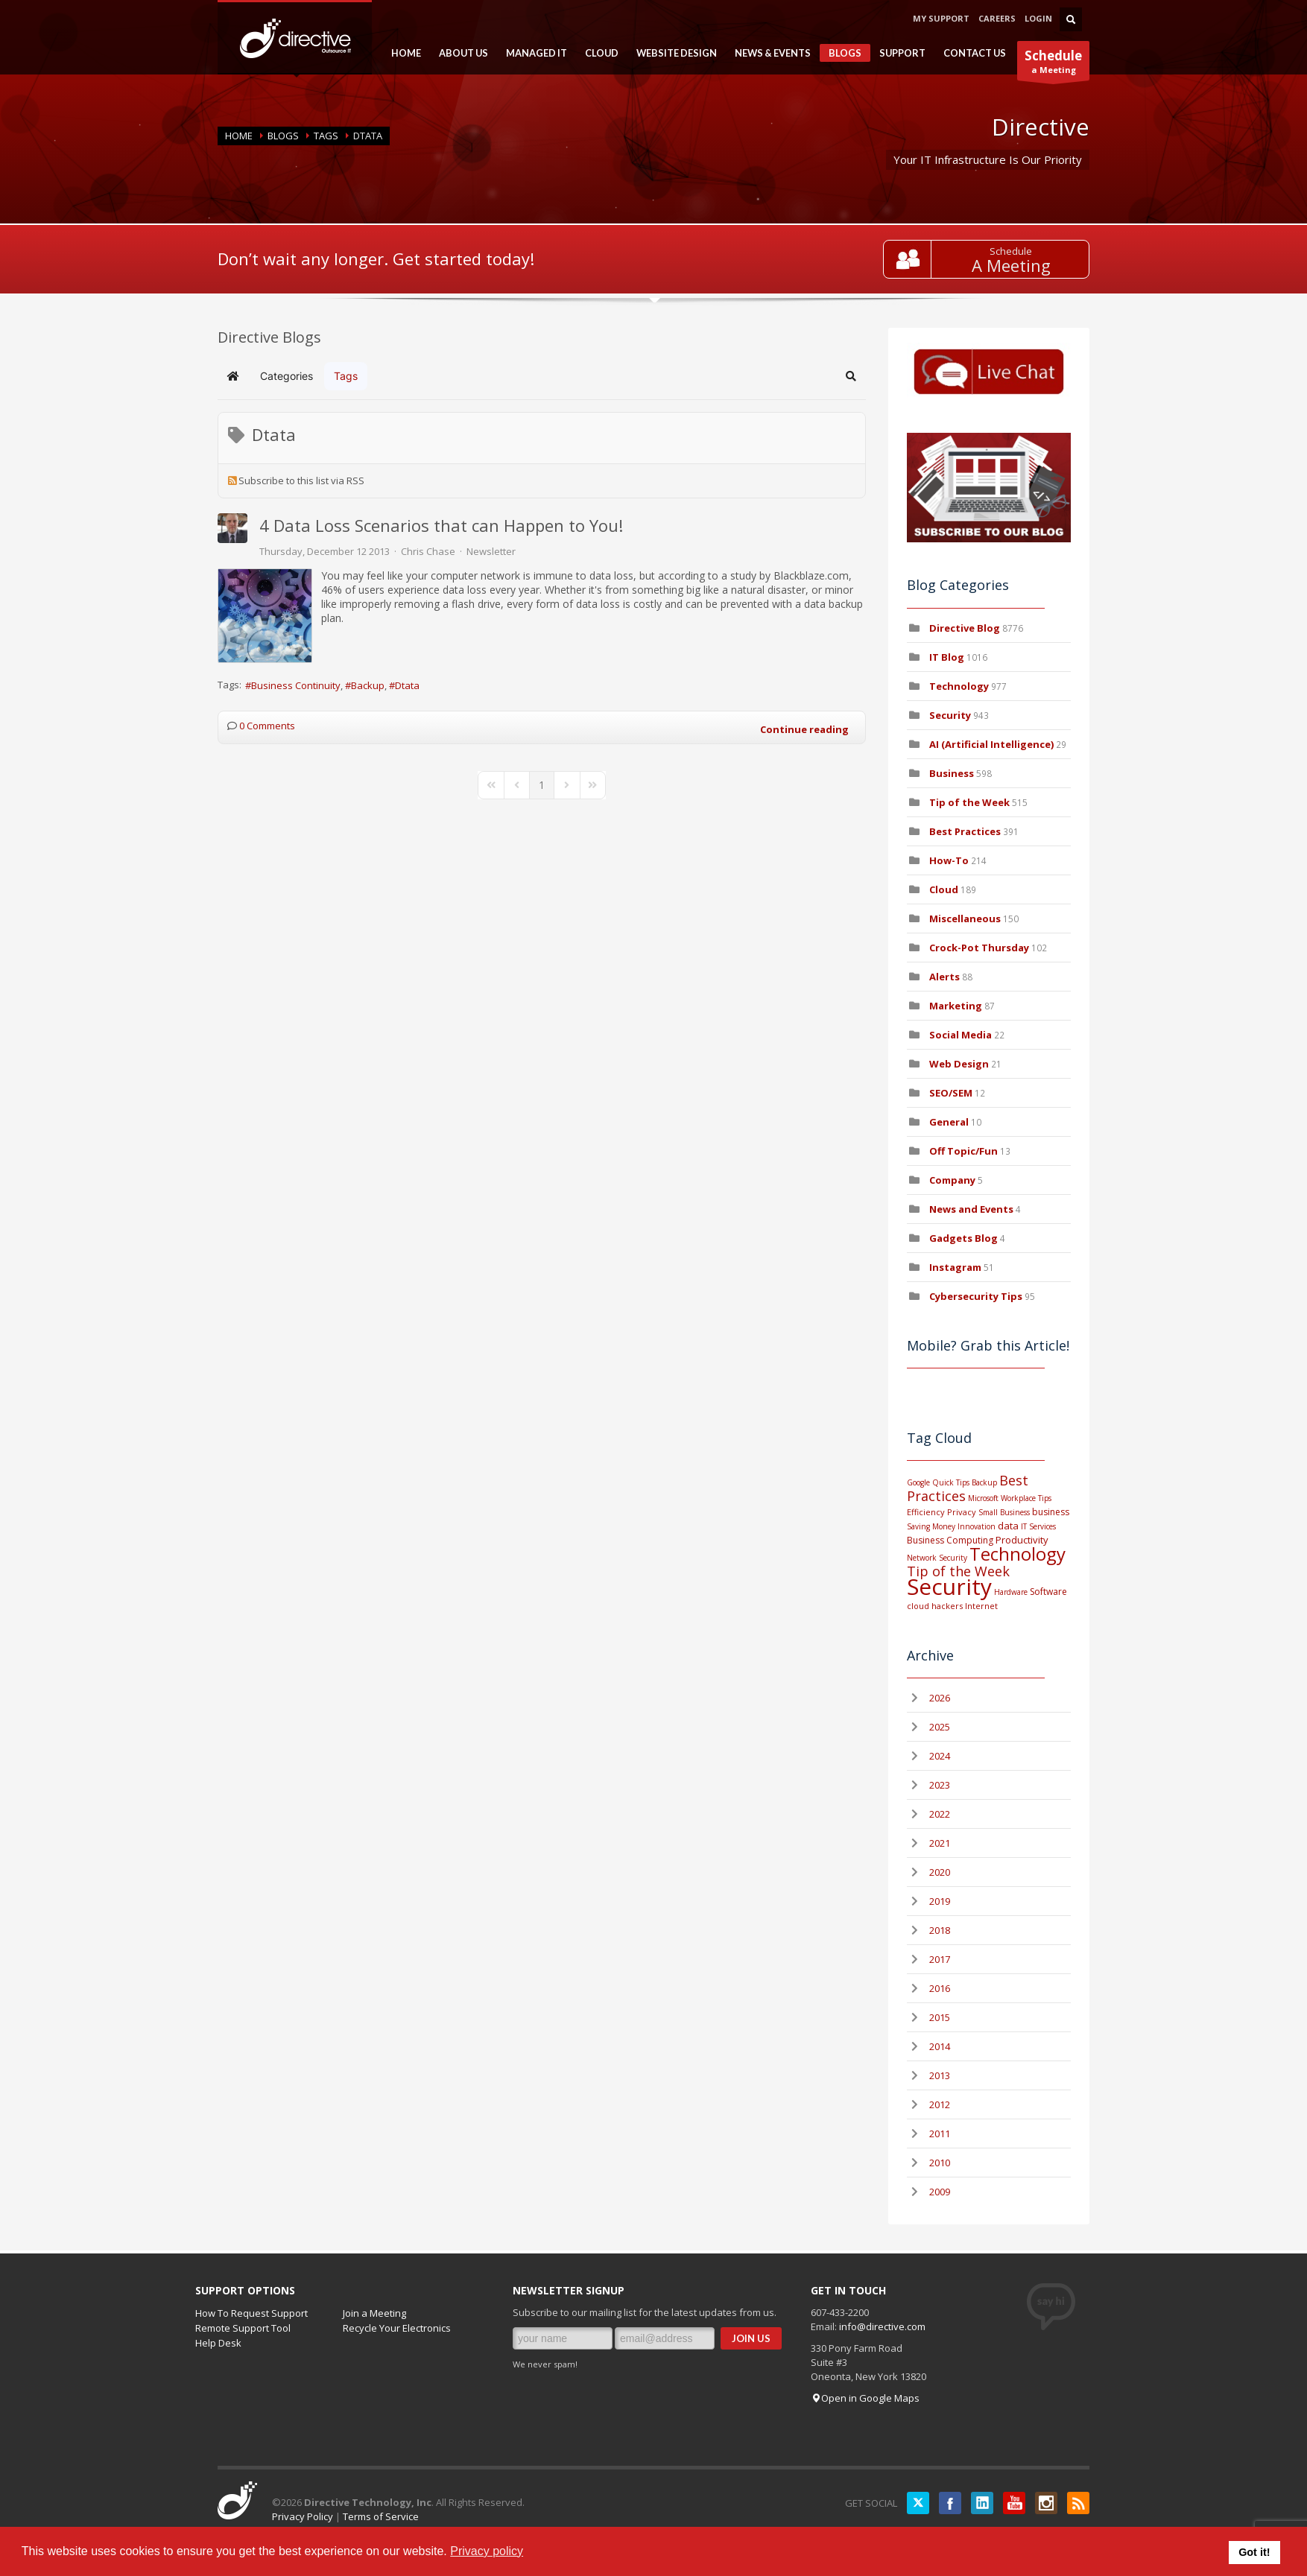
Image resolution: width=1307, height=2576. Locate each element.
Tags (326, 135)
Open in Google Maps (865, 2398)
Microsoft (983, 1498)
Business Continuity (296, 685)
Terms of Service (381, 2516)
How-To (949, 860)
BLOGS (840, 54)
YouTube (1014, 2503)
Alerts (944, 976)
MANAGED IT (532, 53)
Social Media (960, 1034)
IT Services (1038, 1526)
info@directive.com (882, 2326)
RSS (1078, 2503)
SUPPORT (897, 53)
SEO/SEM (950, 1093)
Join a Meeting (374, 2313)
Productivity (1022, 1539)
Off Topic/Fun (963, 1151)
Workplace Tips (1026, 1498)
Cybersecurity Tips (975, 1296)
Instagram (955, 1267)
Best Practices (965, 831)
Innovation (977, 1526)
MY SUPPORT (941, 18)
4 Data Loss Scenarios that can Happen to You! (441, 525)
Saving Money (931, 1526)
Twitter (918, 2503)
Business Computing (950, 1540)
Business (951, 773)
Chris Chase (428, 551)
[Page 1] (541, 785)
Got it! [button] (1254, 2552)
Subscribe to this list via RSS (301, 480)
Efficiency (926, 1511)
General (949, 1122)
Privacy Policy (302, 2516)
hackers (947, 1605)
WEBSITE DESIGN (672, 53)
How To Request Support (251, 2313)
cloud (918, 1605)
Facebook (950, 2503)
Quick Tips (950, 1482)
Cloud (943, 889)
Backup (367, 685)
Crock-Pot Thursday (980, 947)
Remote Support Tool (243, 2328)
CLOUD (597, 53)
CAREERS (997, 18)
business (1050, 1512)
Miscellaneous (965, 918)
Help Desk (218, 2343)
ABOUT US (459, 53)
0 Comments (267, 725)
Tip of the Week (969, 802)
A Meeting (1011, 265)
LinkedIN (982, 2503)
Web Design (959, 1063)
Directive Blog (964, 628)
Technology (959, 686)
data (1008, 1525)
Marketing (955, 1005)
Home (239, 135)
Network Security (937, 1557)
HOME (401, 53)
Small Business (1004, 1512)
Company (952, 1180)
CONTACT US (974, 53)
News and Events (971, 1209)
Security (950, 715)
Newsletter (491, 551)
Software (1048, 1591)
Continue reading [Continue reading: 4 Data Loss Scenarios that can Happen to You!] (804, 729)
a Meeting (1053, 63)
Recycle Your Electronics (397, 2328)
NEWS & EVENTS (768, 53)
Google (918, 1482)
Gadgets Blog (963, 1238)
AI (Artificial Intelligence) (991, 744)
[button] (851, 376)
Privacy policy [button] (486, 2551)
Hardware (1011, 1592)
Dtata (407, 685)
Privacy (961, 1511)
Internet (981, 1605)
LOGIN (1038, 18)
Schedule (1011, 251)
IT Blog (946, 657)
